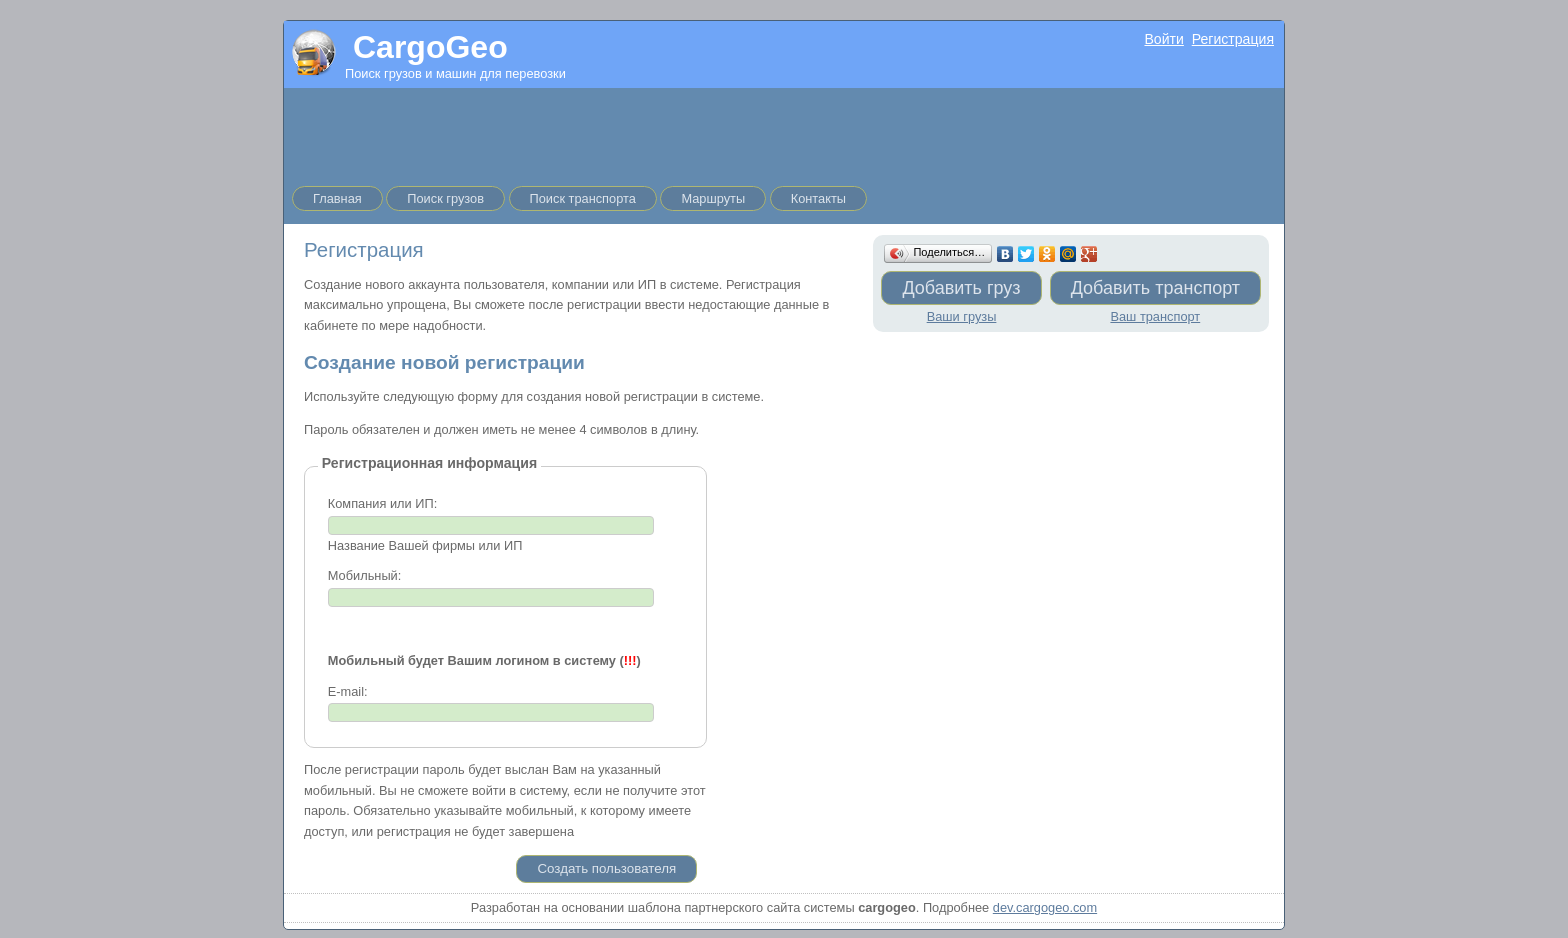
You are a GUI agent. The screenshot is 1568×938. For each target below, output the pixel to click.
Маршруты (713, 198)
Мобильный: (365, 575)
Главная (337, 198)
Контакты (818, 198)
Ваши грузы (962, 316)
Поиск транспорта (583, 198)
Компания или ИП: (382, 503)
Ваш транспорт (1155, 316)
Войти (1163, 39)
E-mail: (348, 691)
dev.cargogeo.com (1045, 907)
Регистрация (1233, 39)
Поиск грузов (445, 198)
